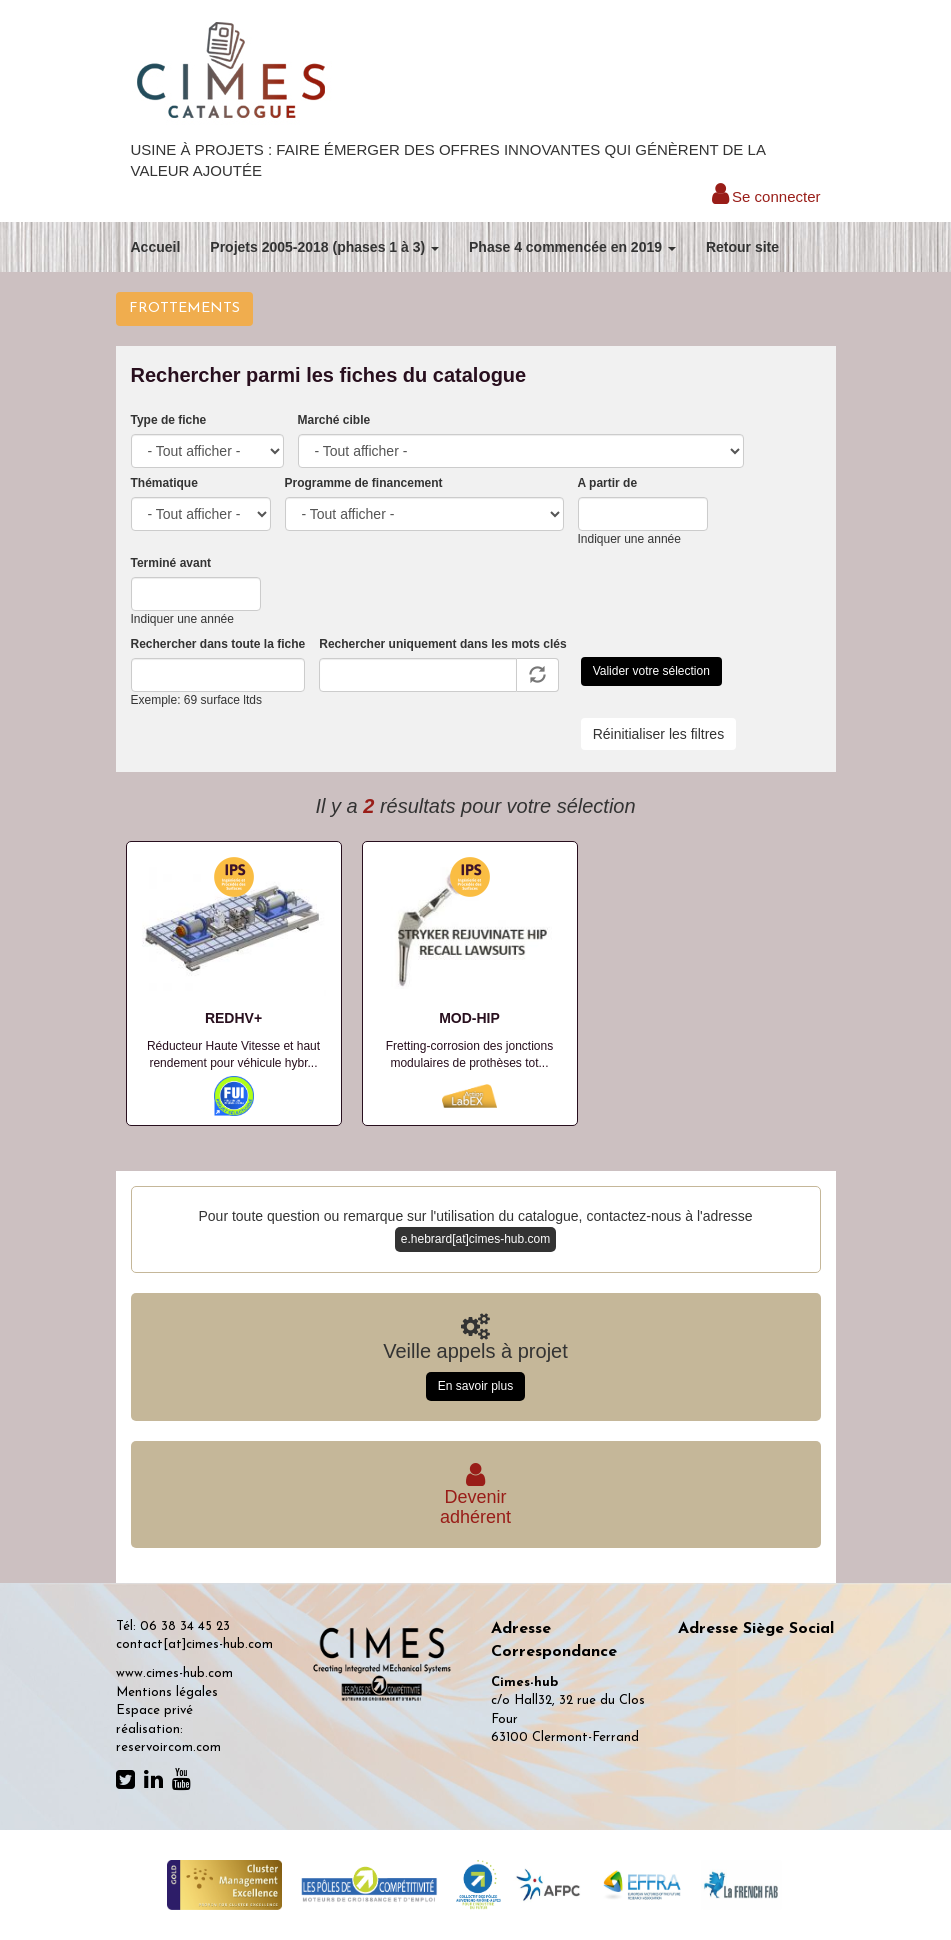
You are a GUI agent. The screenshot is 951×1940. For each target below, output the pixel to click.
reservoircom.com (168, 1747)
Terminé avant (171, 563)
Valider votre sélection (651, 671)
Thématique (164, 483)
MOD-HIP (469, 1018)
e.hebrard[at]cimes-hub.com (475, 1239)
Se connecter (766, 196)
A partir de (608, 483)
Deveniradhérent (475, 1497)
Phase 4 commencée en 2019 (572, 247)
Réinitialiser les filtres (658, 734)
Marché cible (334, 420)
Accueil (156, 247)
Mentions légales (167, 1692)
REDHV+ (233, 1018)
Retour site (742, 247)
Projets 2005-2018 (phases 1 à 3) (324, 247)
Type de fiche (169, 420)
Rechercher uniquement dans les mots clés (442, 644)
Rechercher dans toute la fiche (218, 644)
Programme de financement (364, 483)
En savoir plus (475, 1386)
